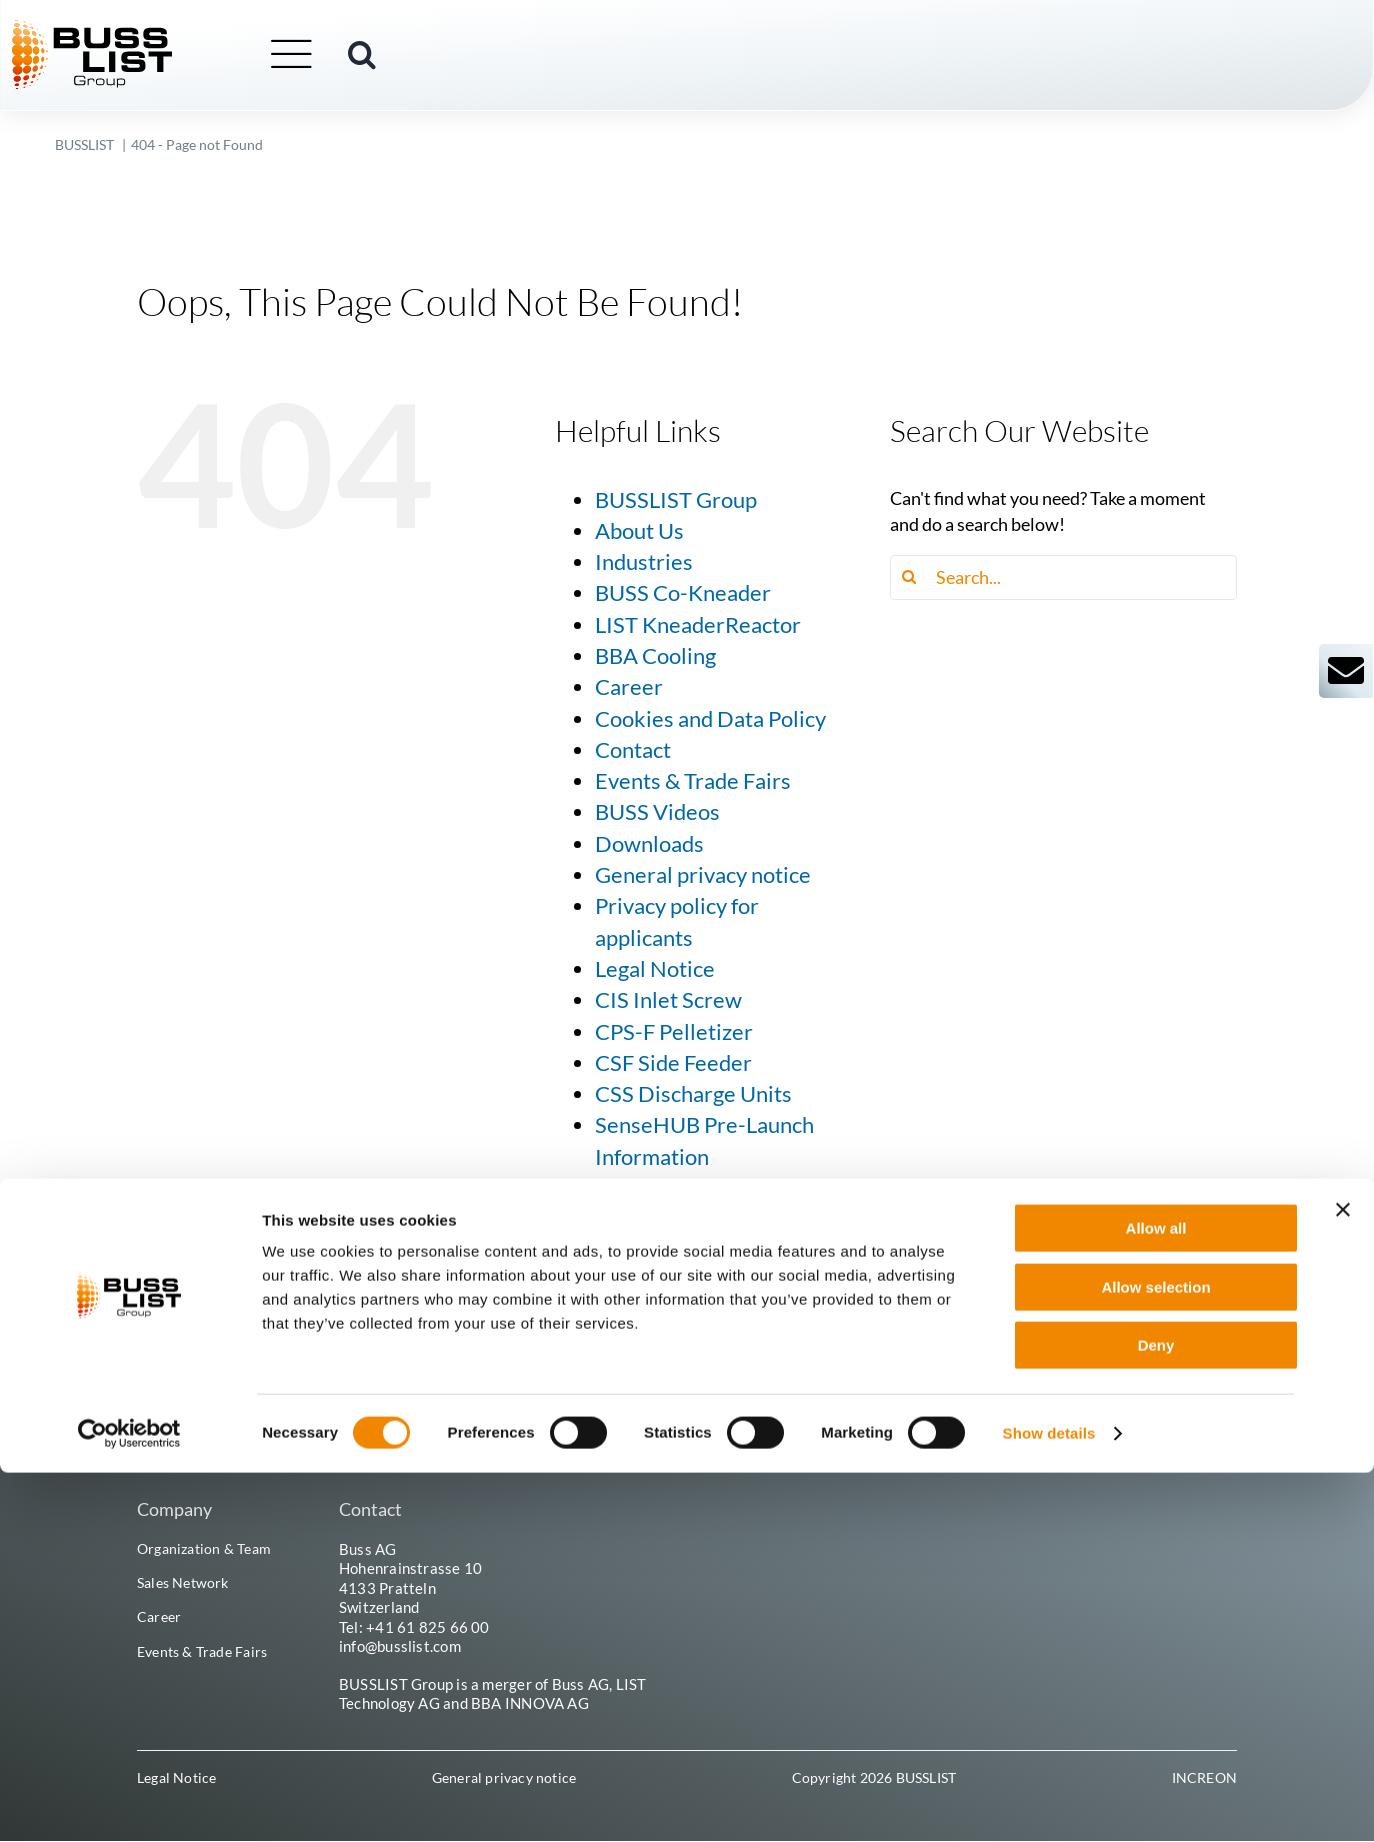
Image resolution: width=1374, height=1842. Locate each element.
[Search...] (1063, 577)
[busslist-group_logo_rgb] (136, 31)
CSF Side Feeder (673, 1063)
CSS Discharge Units (693, 1094)
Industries (644, 562)
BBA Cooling (655, 656)
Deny (1156, 1714)
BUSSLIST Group (676, 500)
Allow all (1156, 1597)
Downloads (649, 844)
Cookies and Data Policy (710, 719)
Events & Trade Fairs (693, 781)
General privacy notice (703, 875)
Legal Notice (655, 969)
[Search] (912, 577)
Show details (1049, 1802)
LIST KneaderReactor (698, 625)
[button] (406, 57)
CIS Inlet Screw (668, 1000)
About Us (639, 531)
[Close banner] (1343, 1579)
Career (629, 687)
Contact (633, 750)
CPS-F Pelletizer (674, 1032)
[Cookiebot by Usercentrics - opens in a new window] (129, 1803)
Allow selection (1155, 1656)
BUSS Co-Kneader (683, 593)
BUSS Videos (657, 812)
